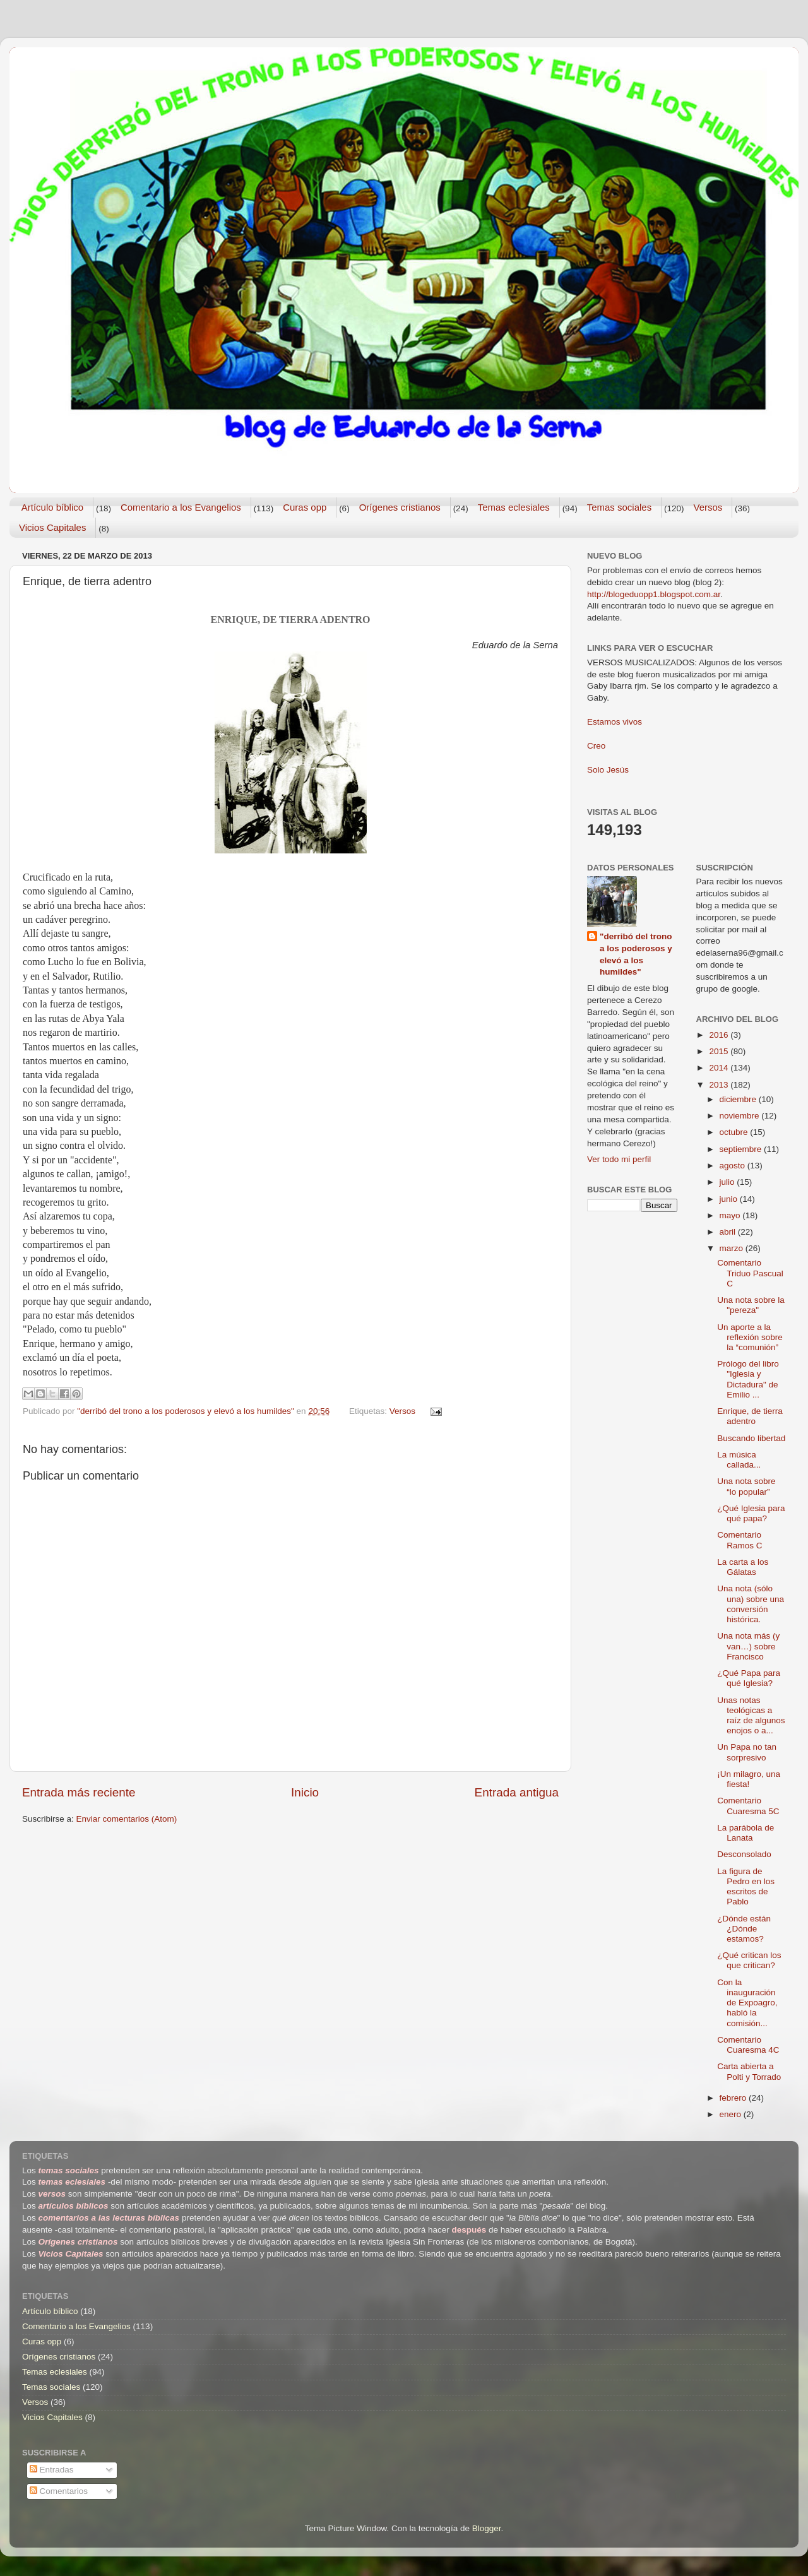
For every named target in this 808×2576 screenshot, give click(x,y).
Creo (596, 746)
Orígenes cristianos (400, 507)
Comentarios (59, 2491)
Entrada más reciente (79, 1792)
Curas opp (304, 507)
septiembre (742, 1149)
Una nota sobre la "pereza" (751, 1305)
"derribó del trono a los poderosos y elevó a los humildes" (636, 954)
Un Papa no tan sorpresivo (746, 1752)
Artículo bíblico (52, 507)
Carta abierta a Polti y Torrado (749, 2071)
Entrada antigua (517, 1792)
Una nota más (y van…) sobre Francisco (748, 1646)
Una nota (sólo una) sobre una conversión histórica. (750, 1604)
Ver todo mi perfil (619, 1159)
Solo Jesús (608, 770)
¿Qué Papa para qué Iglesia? (748, 1678)
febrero (734, 2098)
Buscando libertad (751, 1438)
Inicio (305, 1792)
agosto (733, 1165)
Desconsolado (744, 1854)
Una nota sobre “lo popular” (746, 1486)
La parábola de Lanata (745, 1833)
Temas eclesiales (514, 507)
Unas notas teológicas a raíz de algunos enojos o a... (751, 1715)
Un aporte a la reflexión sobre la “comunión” (750, 1337)
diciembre (739, 1099)
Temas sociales (619, 507)
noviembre (741, 1115)
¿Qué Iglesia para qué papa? (751, 1513)
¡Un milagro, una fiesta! (748, 1779)
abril (729, 1232)
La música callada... (739, 1459)
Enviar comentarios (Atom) (126, 1819)
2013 (719, 1084)
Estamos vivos (614, 722)
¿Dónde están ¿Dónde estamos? (744, 1929)
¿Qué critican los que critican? (749, 1960)
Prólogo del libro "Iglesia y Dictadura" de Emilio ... (748, 1379)
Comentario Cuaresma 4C (748, 2045)
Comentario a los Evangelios (181, 507)
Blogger (486, 2528)
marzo (733, 1248)
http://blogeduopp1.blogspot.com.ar (653, 594)
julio (728, 1182)
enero (732, 2114)
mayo (731, 1215)
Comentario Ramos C (739, 1540)
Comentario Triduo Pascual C (750, 1273)
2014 (719, 1067)
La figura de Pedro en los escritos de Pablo (746, 1887)
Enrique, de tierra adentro (750, 1416)
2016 (719, 1035)
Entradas (52, 2469)
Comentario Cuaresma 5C (748, 1805)
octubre (735, 1132)
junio (730, 1199)
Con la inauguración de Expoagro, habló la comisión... (747, 2003)
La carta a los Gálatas (742, 1567)
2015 (719, 1051)
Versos (707, 507)
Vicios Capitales (52, 527)
